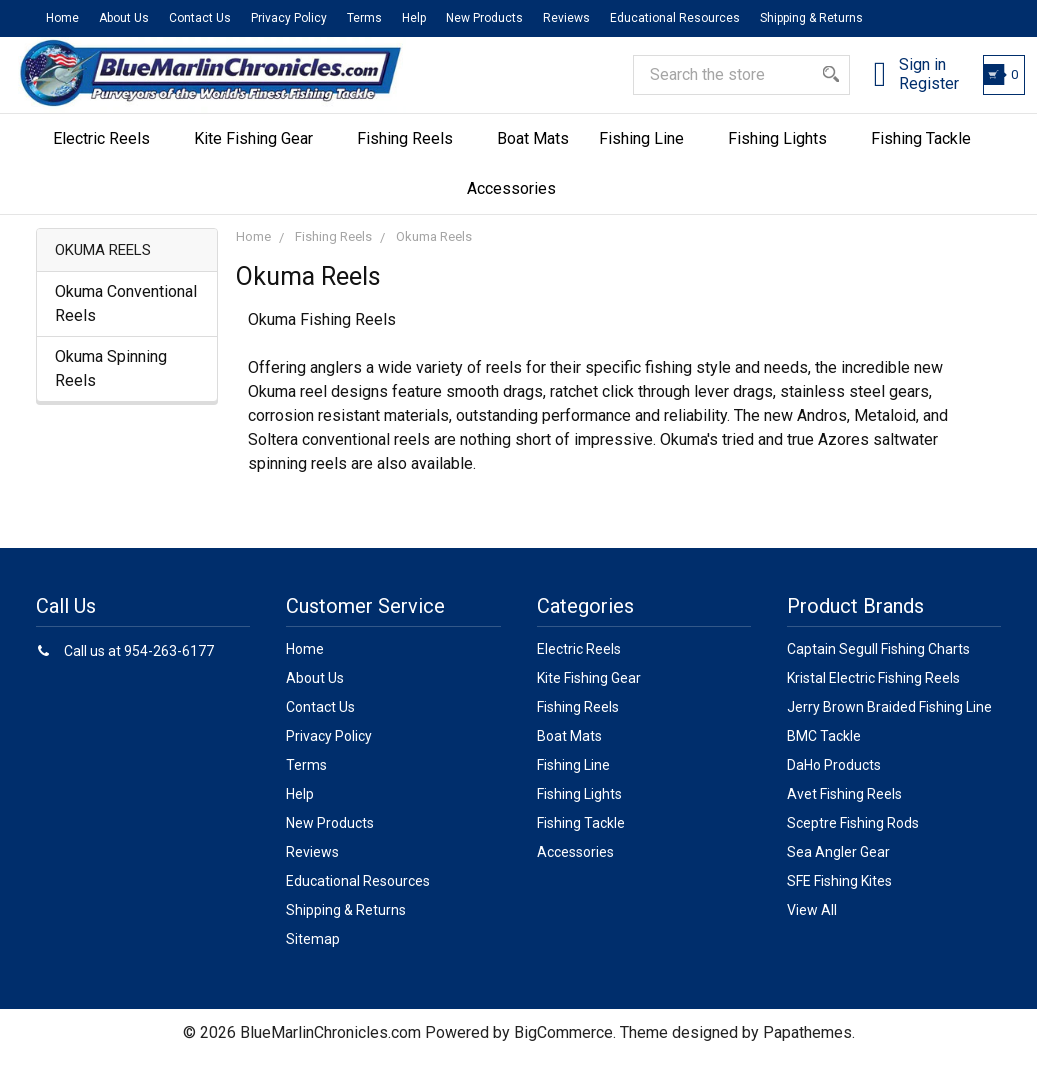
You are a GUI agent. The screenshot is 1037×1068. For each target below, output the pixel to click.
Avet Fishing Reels (844, 805)
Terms (364, 18)
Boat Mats (533, 149)
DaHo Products (834, 776)
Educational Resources (675, 18)
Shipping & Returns (811, 18)
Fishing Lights (784, 149)
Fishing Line (648, 149)
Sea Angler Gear (838, 863)
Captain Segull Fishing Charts (878, 660)
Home (62, 18)
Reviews (566, 18)
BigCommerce (563, 1043)
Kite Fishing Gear (260, 149)
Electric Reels (108, 149)
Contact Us (200, 18)
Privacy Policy (289, 18)
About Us (124, 18)
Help (414, 18)
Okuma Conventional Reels (126, 315)
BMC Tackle (824, 747)
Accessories (518, 199)
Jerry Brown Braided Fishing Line (889, 718)
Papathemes (807, 1043)
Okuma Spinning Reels (111, 380)
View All (812, 921)
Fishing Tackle (928, 149)
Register (910, 93)
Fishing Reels (412, 149)
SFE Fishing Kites (839, 892)
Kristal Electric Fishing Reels (873, 689)
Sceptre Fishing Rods (853, 834)
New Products (484, 18)
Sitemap (313, 950)
